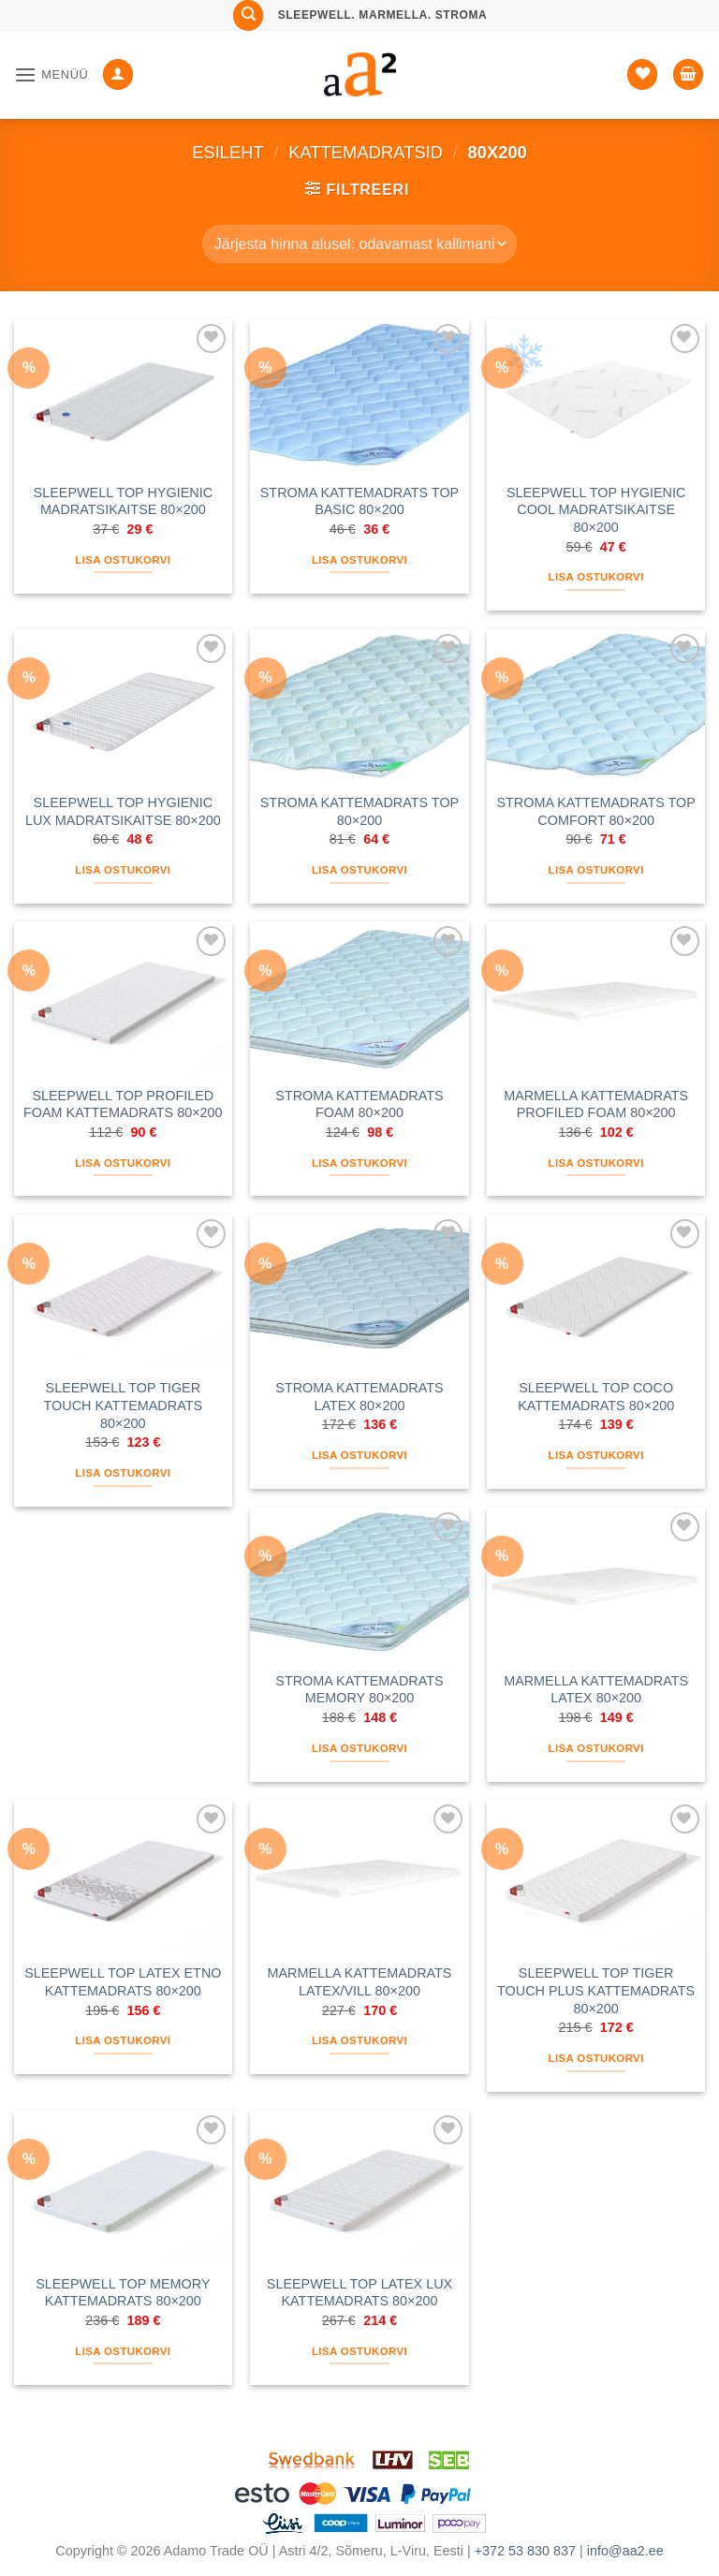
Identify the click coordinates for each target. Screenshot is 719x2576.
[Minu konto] (118, 74)
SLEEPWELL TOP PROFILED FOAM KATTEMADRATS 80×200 (123, 1104)
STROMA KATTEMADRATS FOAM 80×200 (359, 1104)
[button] (51, 74)
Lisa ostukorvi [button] (122, 560)
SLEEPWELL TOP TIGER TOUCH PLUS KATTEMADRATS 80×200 (596, 1990)
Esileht (228, 152)
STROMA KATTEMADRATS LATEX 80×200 (359, 1396)
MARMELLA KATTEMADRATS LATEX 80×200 (596, 1689)
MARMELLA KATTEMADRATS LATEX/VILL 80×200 (359, 1981)
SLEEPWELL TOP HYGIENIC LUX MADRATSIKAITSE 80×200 (123, 811)
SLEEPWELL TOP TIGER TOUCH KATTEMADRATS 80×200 (123, 1405)
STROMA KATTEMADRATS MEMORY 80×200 (359, 1689)
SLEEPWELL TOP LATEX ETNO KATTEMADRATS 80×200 (122, 1981)
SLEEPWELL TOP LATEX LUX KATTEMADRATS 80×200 (359, 2292)
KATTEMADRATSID (365, 152)
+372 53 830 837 (525, 2550)
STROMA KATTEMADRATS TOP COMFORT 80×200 (595, 811)
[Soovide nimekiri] (642, 74)
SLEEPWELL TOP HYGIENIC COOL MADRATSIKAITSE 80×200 (595, 510)
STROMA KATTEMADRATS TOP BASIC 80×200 (359, 501)
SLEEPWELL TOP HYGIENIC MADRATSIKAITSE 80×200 (123, 501)
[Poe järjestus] (359, 243)
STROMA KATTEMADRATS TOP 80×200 (359, 811)
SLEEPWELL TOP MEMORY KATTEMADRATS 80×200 (123, 2292)
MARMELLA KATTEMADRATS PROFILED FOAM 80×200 (596, 1104)
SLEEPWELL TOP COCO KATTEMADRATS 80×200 (596, 1396)
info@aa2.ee (625, 2550)
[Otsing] (248, 15)
